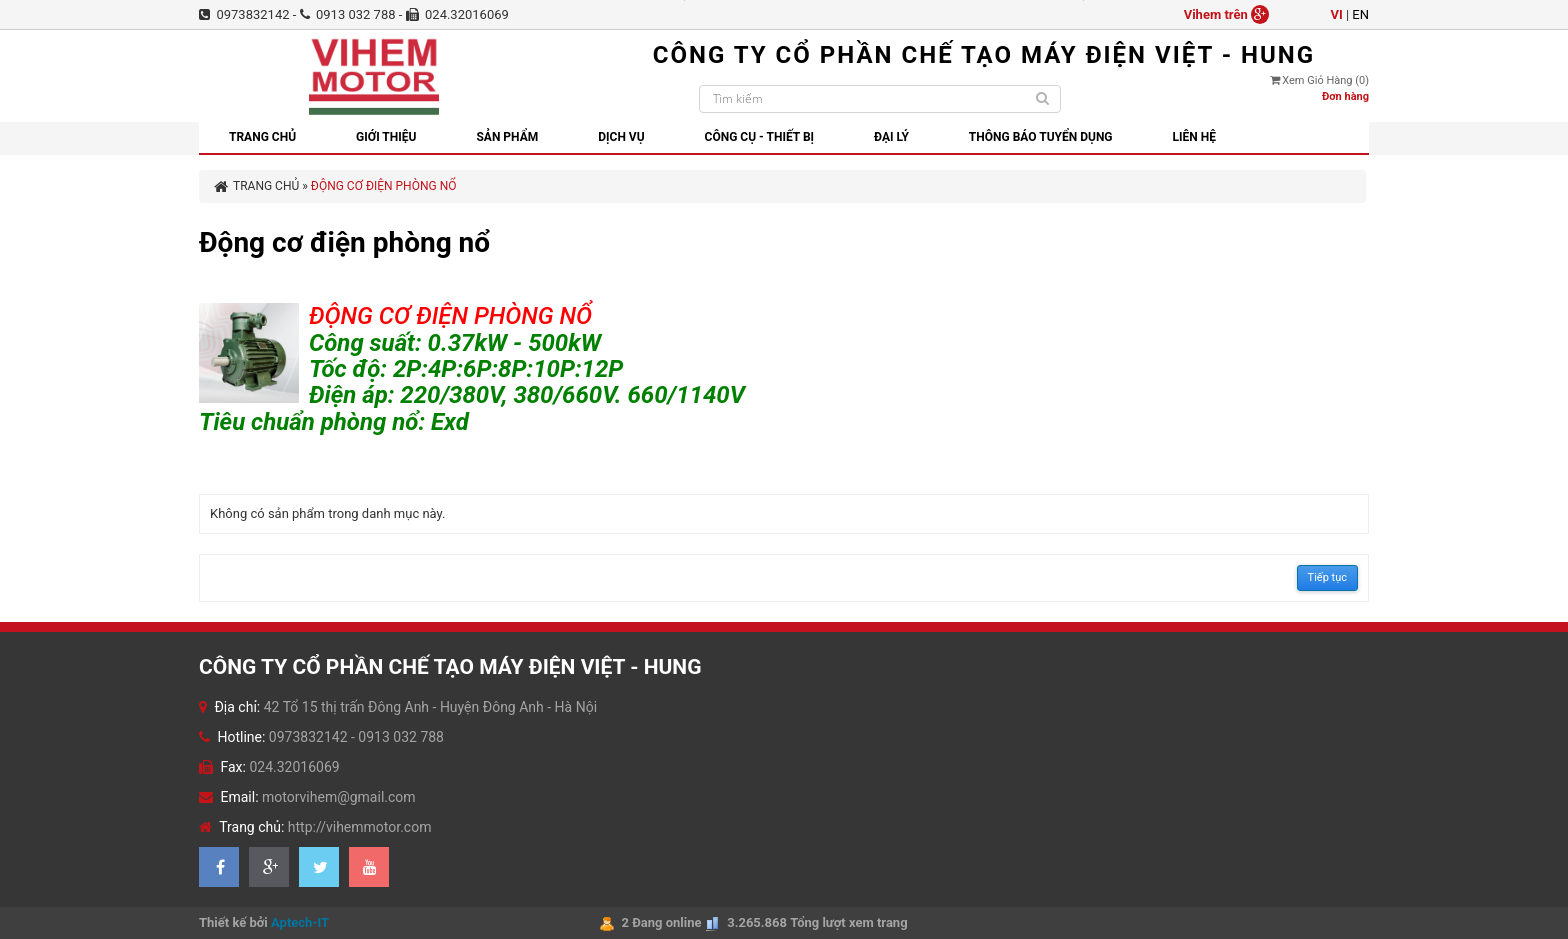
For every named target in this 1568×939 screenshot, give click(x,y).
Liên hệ (1194, 137)
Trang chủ (262, 137)
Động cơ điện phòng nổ (384, 186)
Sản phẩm (507, 137)
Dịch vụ (621, 137)
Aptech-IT (300, 922)
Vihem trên (1226, 14)
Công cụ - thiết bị (759, 137)
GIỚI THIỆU (386, 137)
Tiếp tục (1327, 577)
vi (1336, 14)
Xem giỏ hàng (1319, 80)
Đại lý (891, 137)
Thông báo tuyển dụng (1041, 137)
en (1360, 14)
